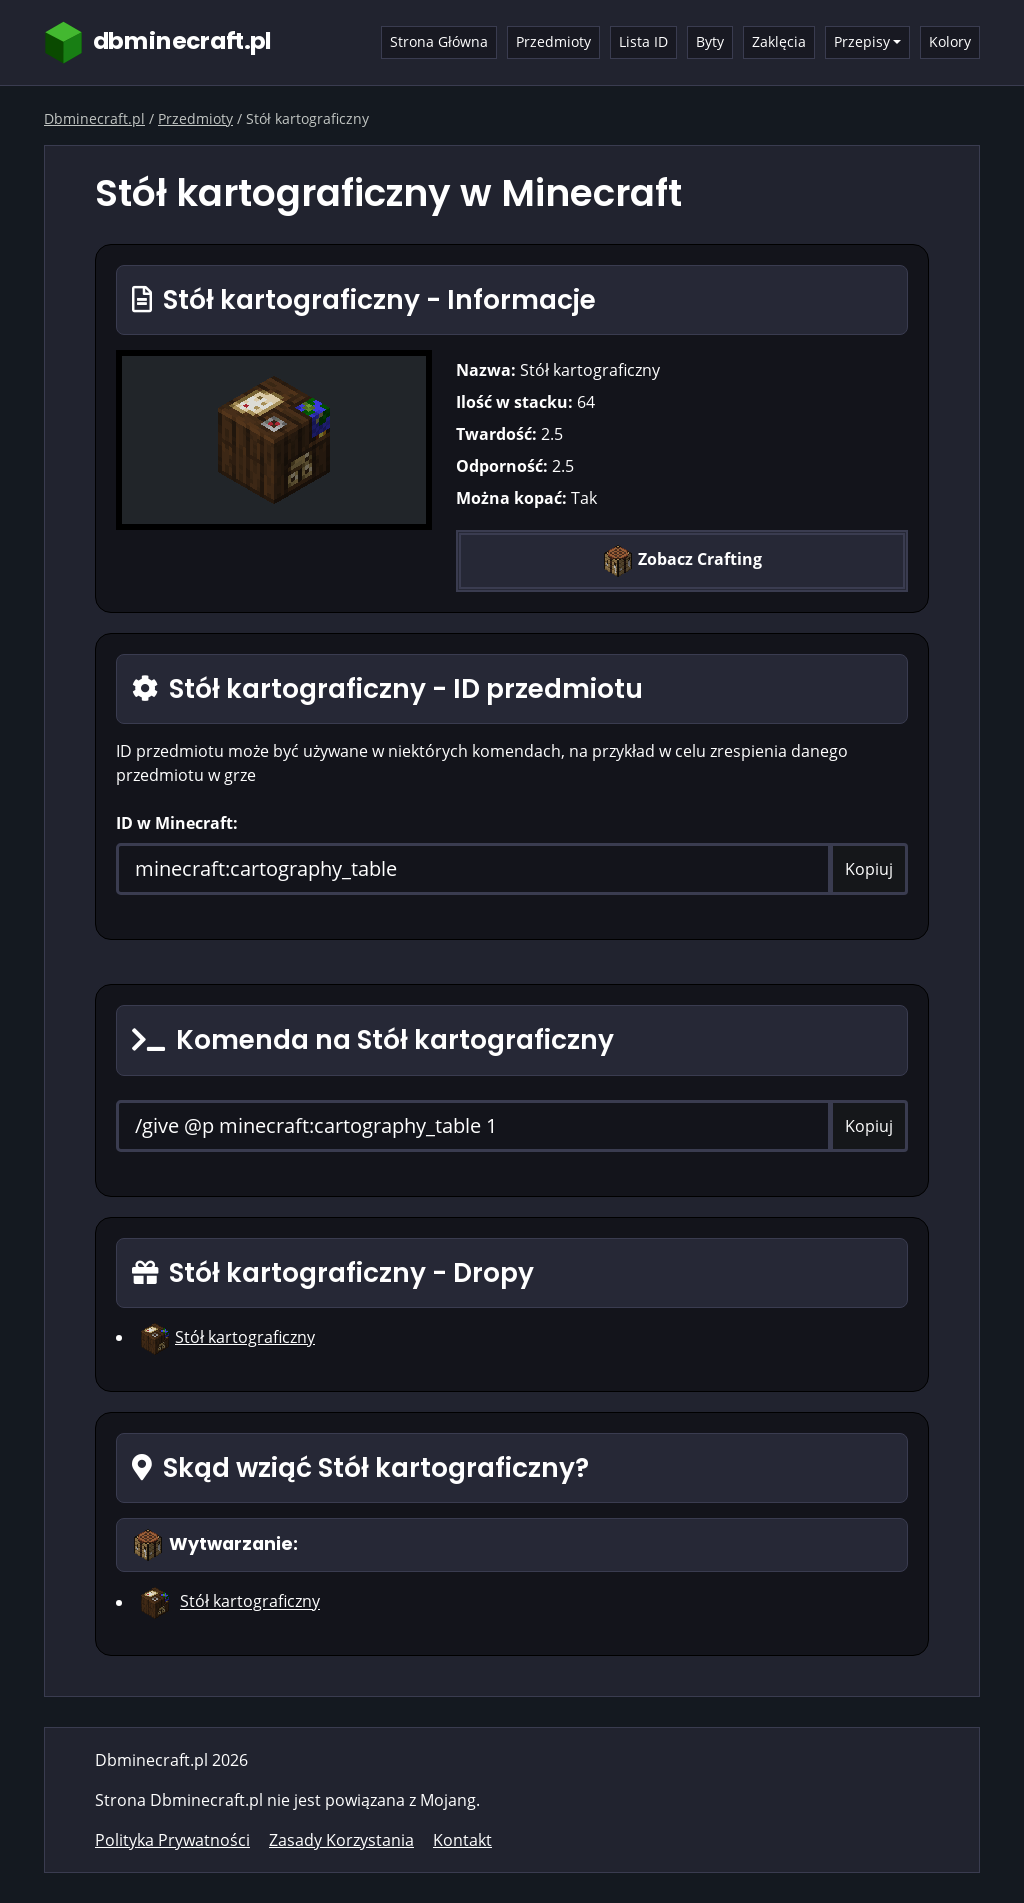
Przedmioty (553, 41)
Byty (710, 41)
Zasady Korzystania (341, 1840)
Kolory (950, 41)
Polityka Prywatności (172, 1840)
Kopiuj (869, 869)
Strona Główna (439, 41)
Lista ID (643, 41)
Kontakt (462, 1840)
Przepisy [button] (862, 41)
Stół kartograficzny (245, 1337)
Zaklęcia (779, 41)
